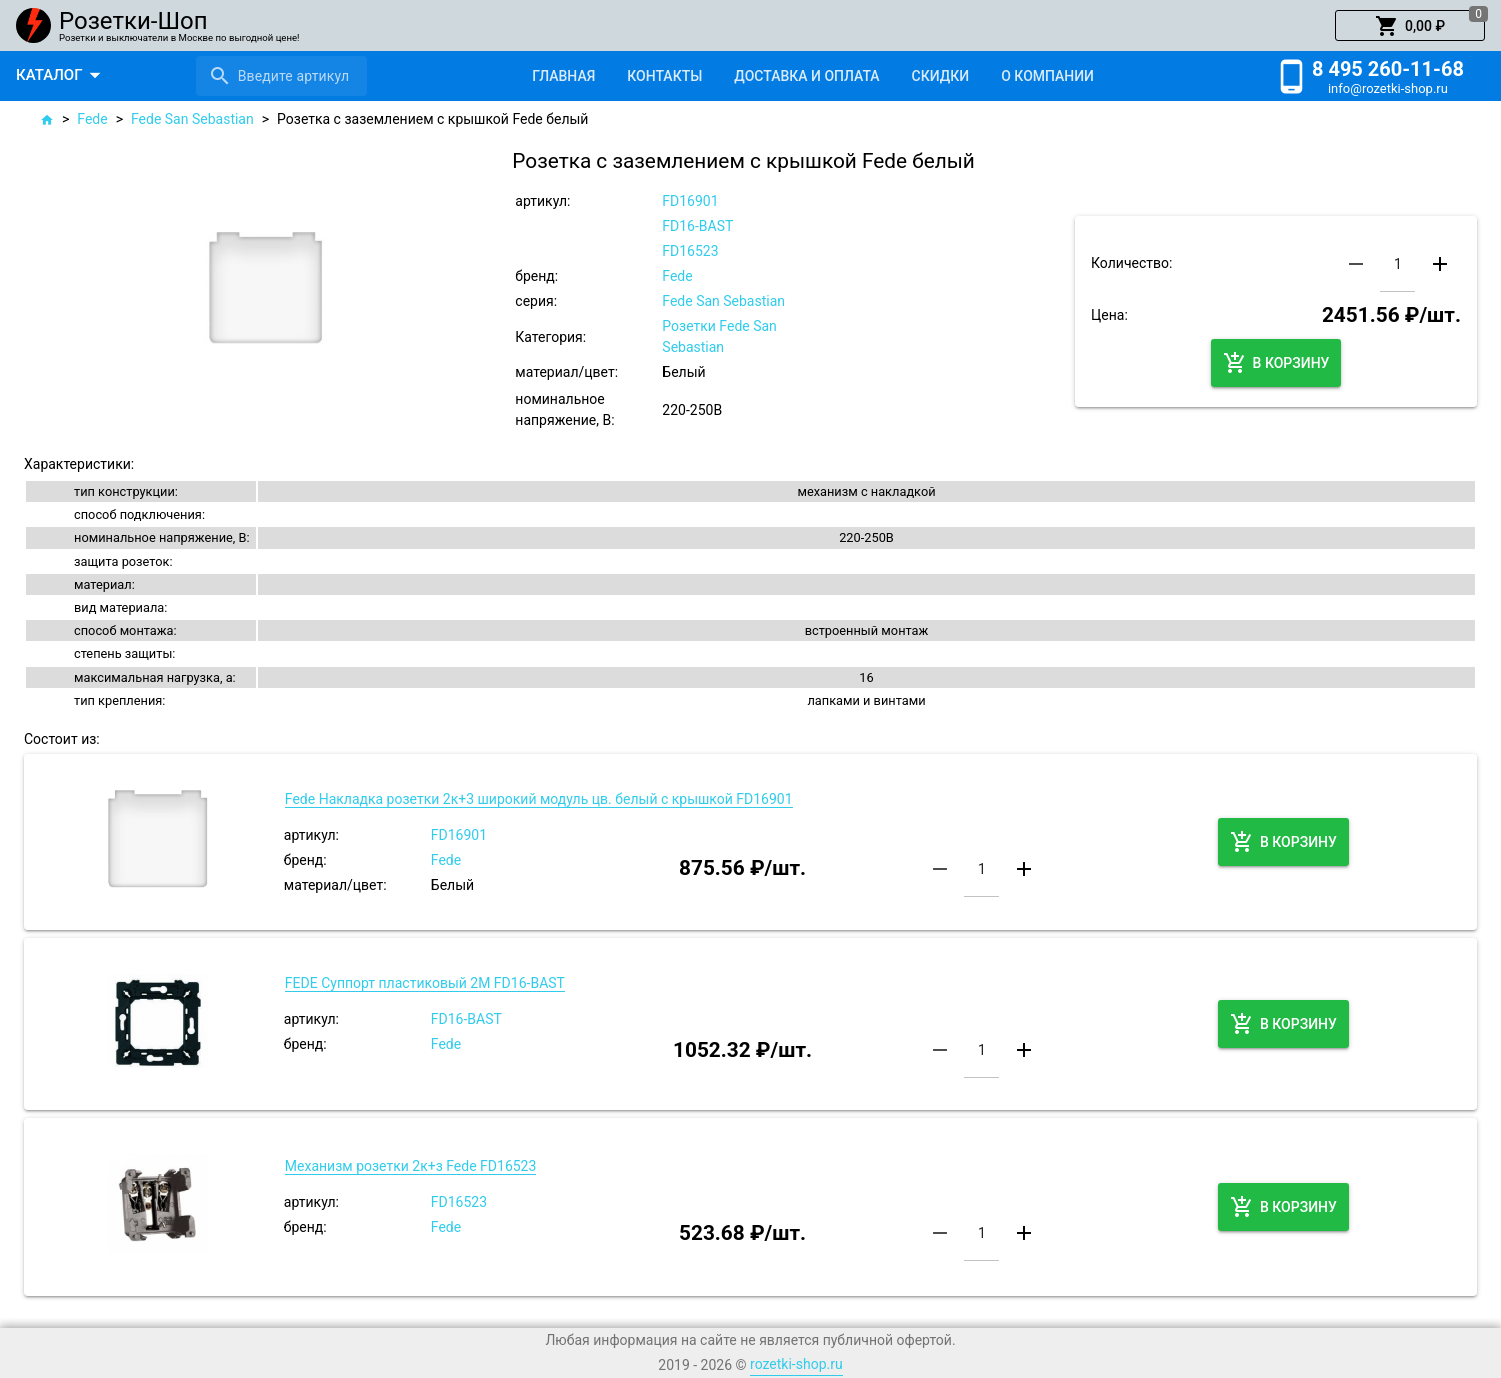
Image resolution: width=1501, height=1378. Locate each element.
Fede (92, 119)
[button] (1410, 26)
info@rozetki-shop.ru (1388, 88)
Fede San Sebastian (192, 119)
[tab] (563, 76)
